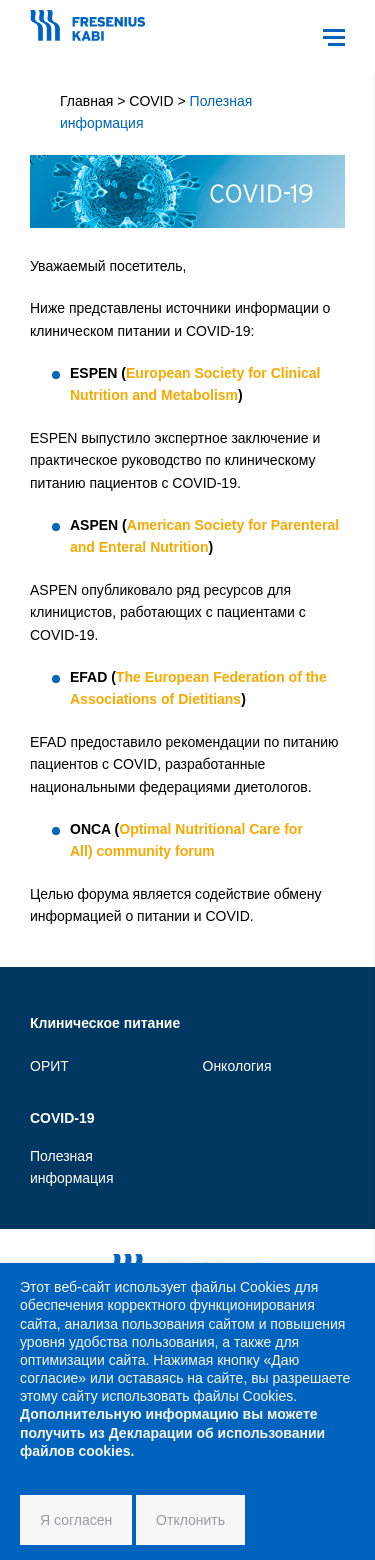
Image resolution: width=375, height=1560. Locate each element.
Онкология (237, 1066)
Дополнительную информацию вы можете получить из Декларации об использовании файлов (172, 1432)
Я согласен (76, 1520)
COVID (151, 101)
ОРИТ (49, 1066)
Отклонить (190, 1520)
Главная (86, 101)
